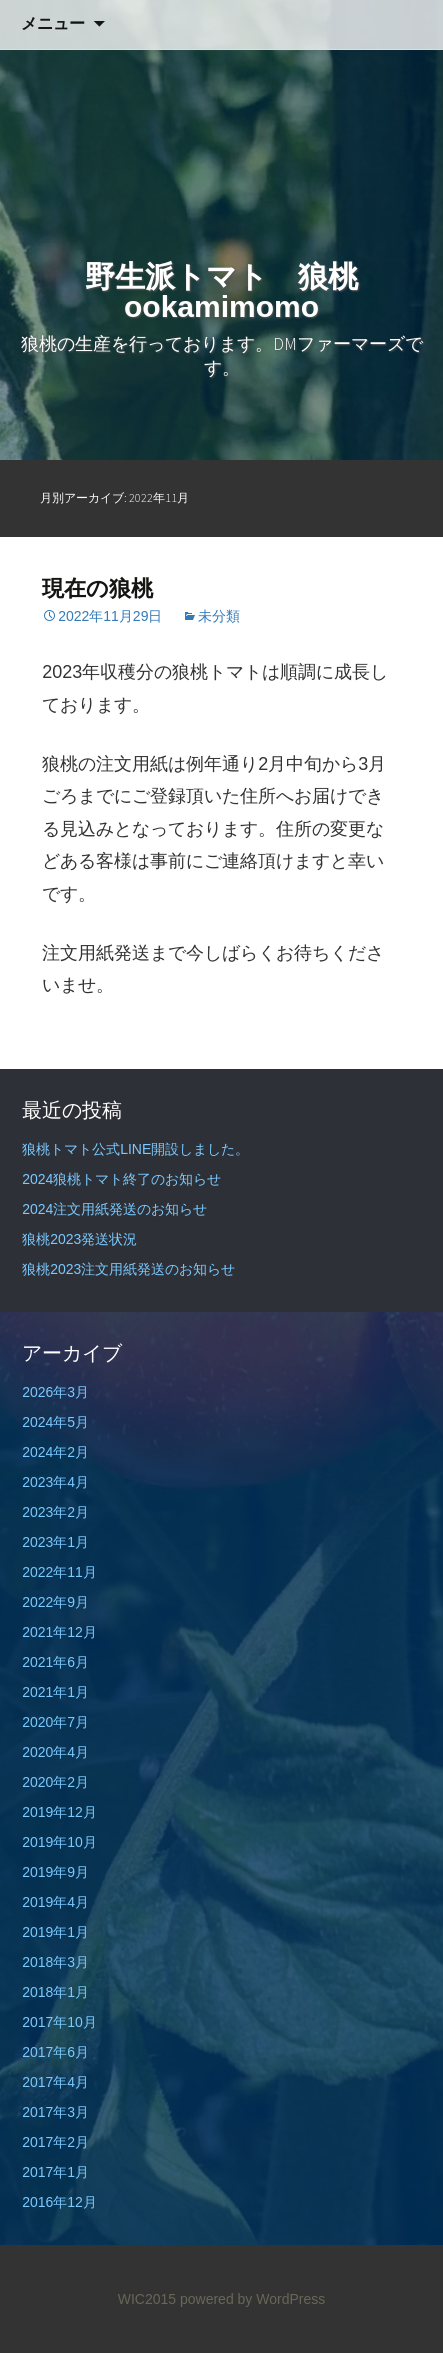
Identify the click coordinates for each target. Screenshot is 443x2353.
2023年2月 (55, 1512)
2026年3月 (55, 1392)
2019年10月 (59, 1842)
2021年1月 (55, 1692)
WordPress (290, 2299)
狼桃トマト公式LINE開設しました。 (135, 1149)
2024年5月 (55, 1422)
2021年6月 (55, 1662)
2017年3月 (55, 2112)
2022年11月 (59, 1572)
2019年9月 (55, 1872)
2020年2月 (55, 1782)
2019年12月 (59, 1812)
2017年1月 (55, 2172)
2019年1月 (55, 1932)
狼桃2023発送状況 (79, 1239)
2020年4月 (55, 1752)
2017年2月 (55, 2142)
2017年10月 (59, 2022)
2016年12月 (59, 2202)
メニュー (53, 23)
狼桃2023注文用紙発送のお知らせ (128, 1269)
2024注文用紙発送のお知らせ (114, 1209)
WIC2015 (147, 2299)
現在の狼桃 (97, 588)
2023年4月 (55, 1482)
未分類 (219, 616)
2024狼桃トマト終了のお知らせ (121, 1179)
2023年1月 (55, 1542)
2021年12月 (59, 1632)
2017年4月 (55, 2082)
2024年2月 (55, 1452)
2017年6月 (55, 2052)
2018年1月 (55, 1992)
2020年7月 (55, 1722)
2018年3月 (55, 1962)
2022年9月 (55, 1602)
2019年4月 (55, 1902)
